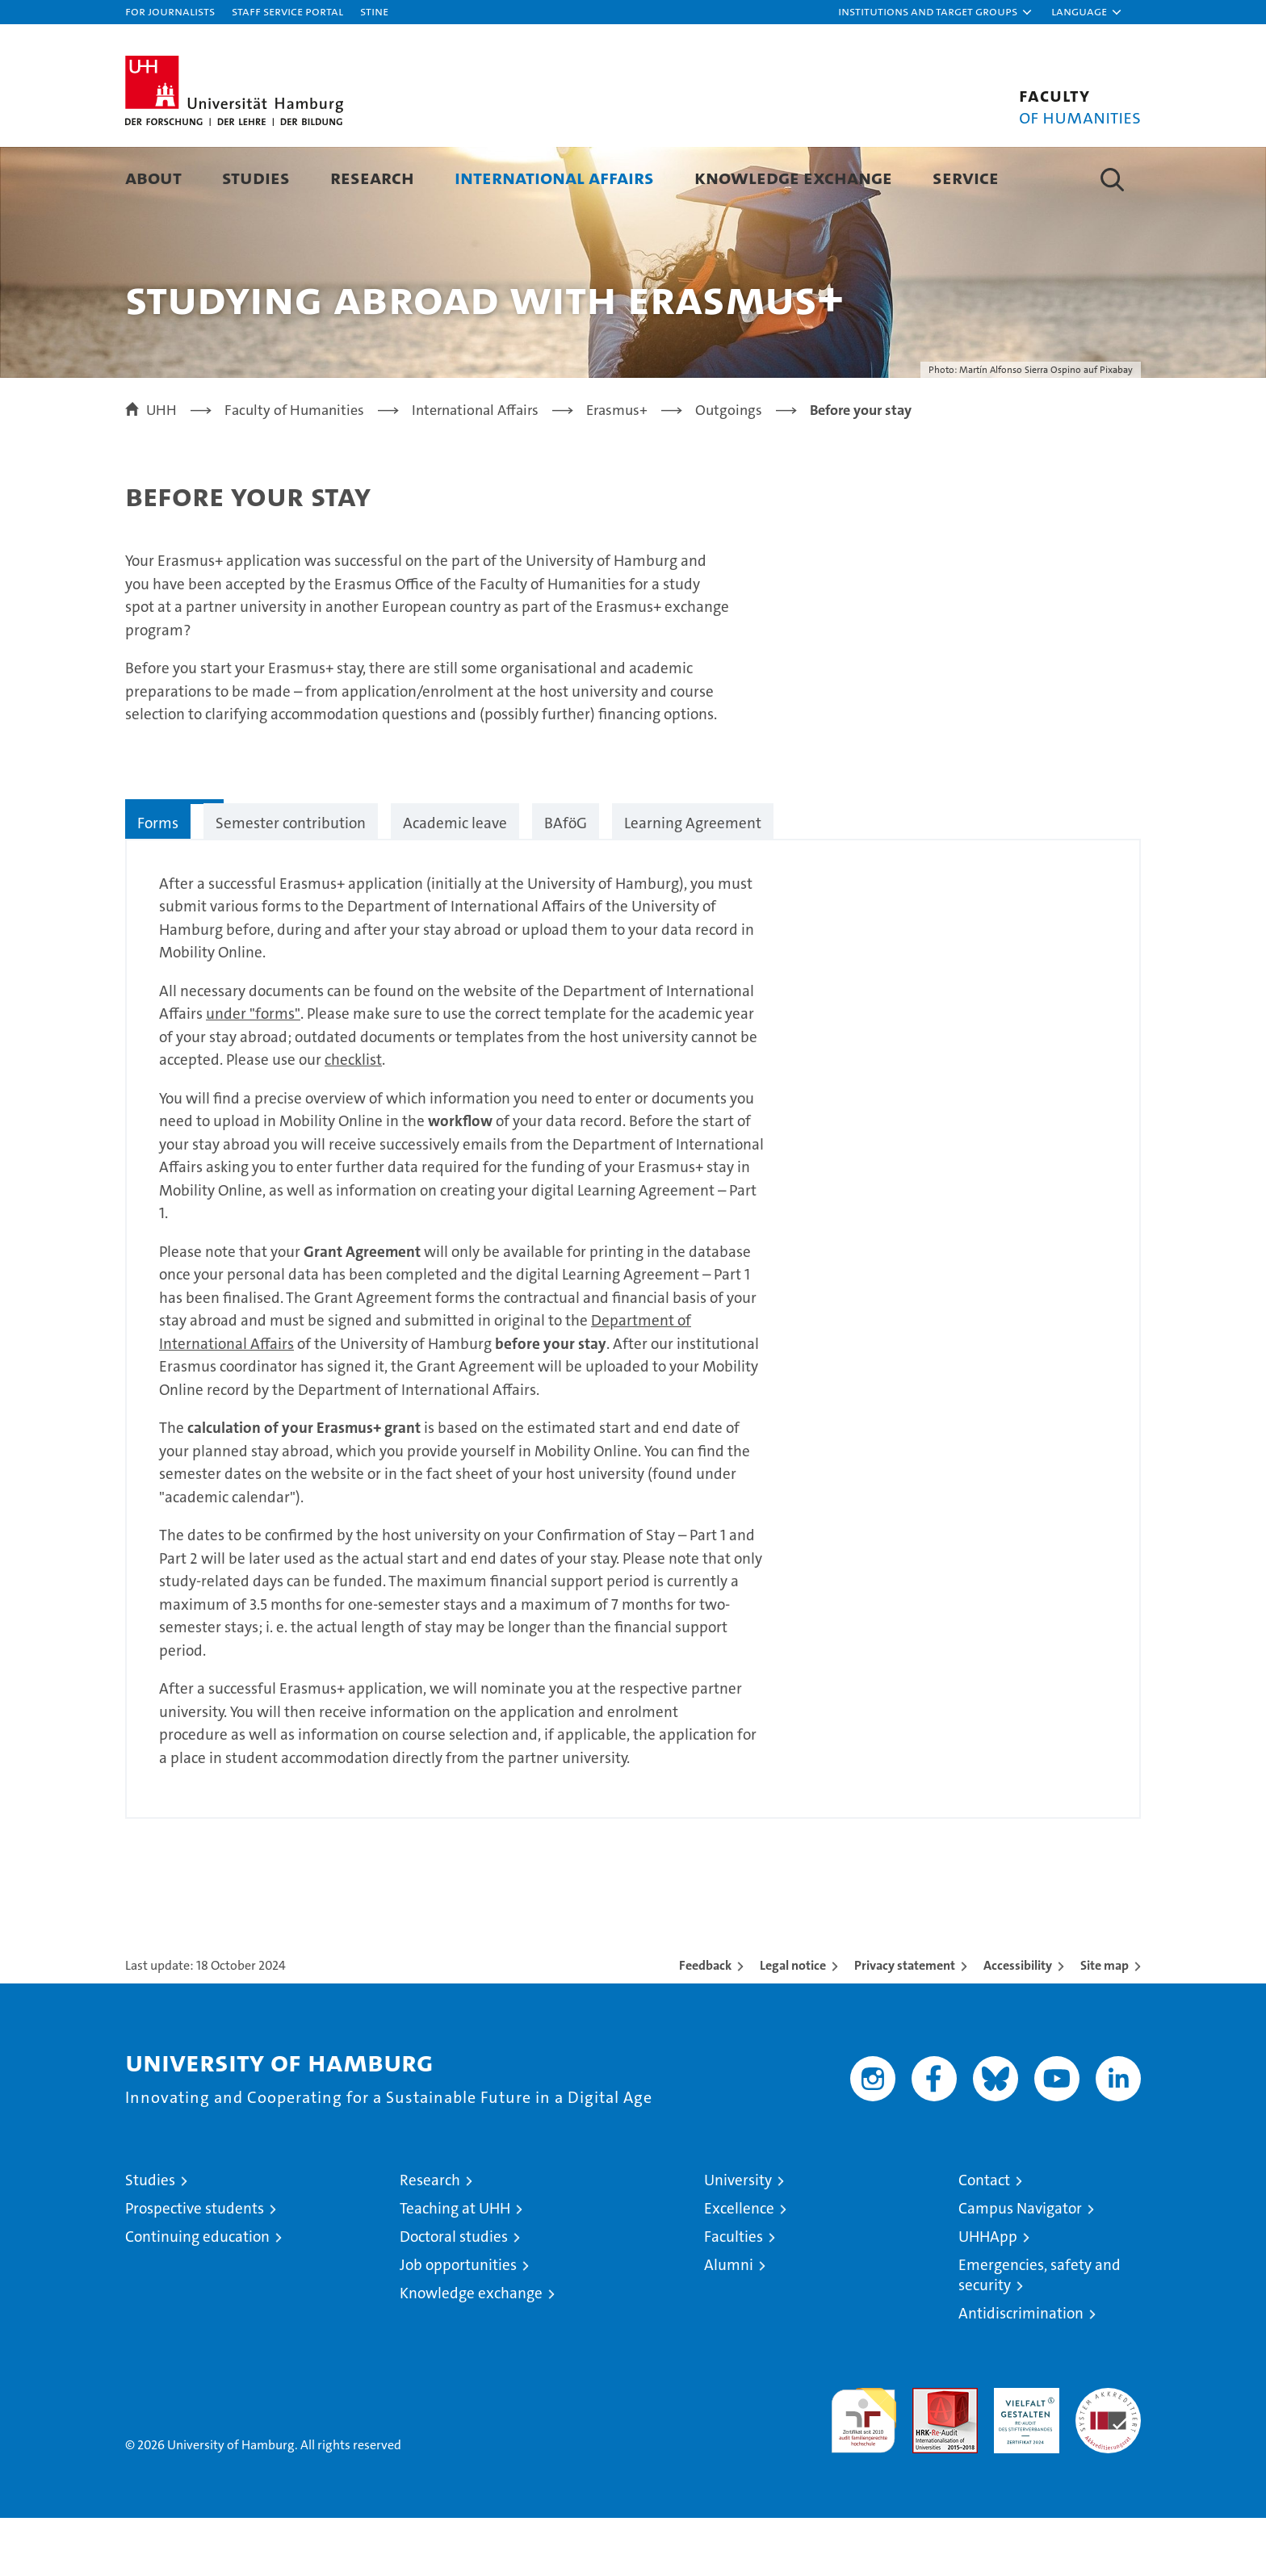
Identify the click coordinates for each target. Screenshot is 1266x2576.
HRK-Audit (1022, 2454)
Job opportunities (458, 2323)
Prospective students (194, 2266)
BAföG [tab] (565, 881)
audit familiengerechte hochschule (863, 2471)
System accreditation (1108, 2463)
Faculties (733, 2295)
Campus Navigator (1020, 2266)
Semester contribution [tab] (291, 881)
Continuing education (197, 2295)
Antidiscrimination (1021, 2371)
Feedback (705, 2023)
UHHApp (987, 2295)
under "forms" (253, 1072)
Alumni (728, 2323)
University (738, 2238)
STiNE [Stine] (374, 10)
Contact (984, 2238)
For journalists (170, 10)
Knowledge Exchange (793, 177)
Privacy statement (904, 2023)
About (153, 177)
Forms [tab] (157, 881)
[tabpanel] (633, 1387)
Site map (1104, 2023)
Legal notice (793, 2023)
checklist (353, 1118)
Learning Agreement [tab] (692, 881)
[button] (935, 12)
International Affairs (554, 177)
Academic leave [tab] (455, 881)
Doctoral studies (454, 2295)
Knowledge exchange (471, 2351)
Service (966, 177)
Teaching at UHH (455, 2266)
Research (372, 177)
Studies (256, 177)
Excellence (739, 2266)
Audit (927, 2454)
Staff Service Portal (287, 10)
